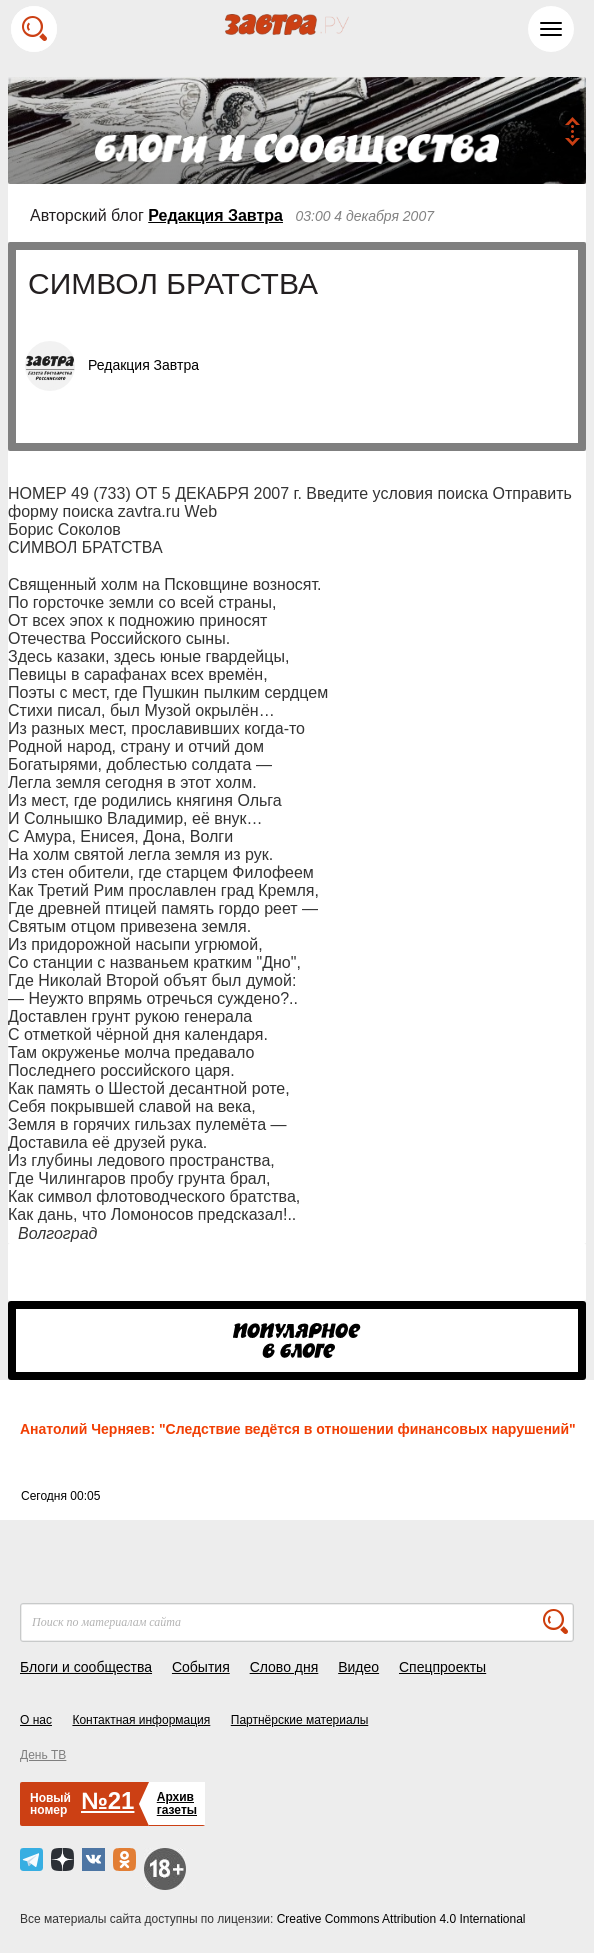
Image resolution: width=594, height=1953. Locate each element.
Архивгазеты (177, 1803)
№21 (107, 1800)
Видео (358, 1667)
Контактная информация (141, 1720)
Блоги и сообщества (86, 1667)
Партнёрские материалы (300, 1720)
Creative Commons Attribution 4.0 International (401, 1919)
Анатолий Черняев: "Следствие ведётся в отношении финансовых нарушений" (298, 1429)
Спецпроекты (442, 1667)
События (201, 1667)
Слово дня (284, 1667)
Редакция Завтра (215, 215)
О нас (36, 1720)
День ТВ (43, 1755)
